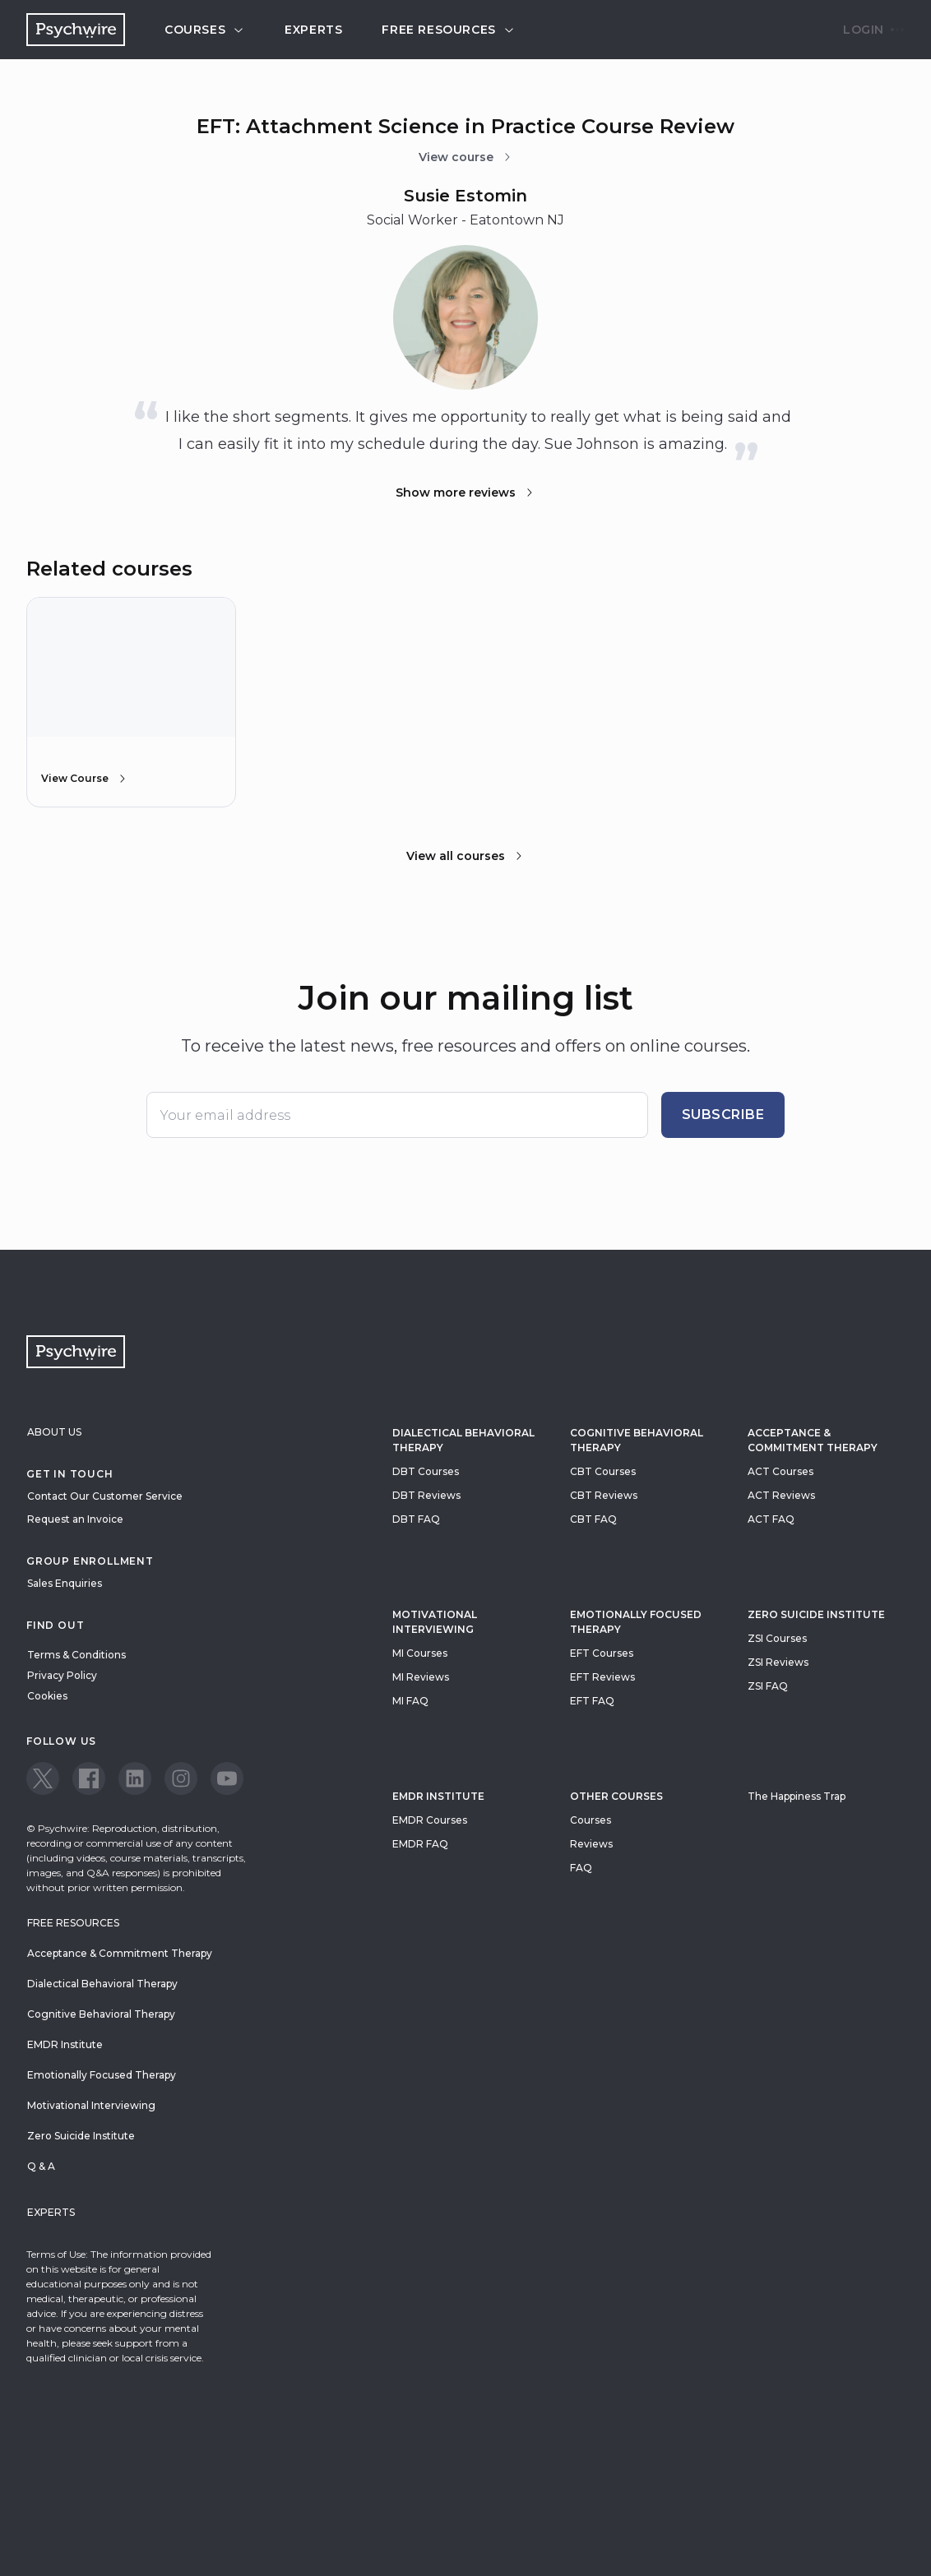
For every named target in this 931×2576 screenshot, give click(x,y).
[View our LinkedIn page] (134, 1778)
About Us (54, 1432)
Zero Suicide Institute (81, 2136)
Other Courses (616, 1796)
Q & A (41, 2166)
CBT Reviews (603, 1495)
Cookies (47, 1696)
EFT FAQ (592, 1701)
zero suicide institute (816, 1614)
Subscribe (723, 1114)
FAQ (581, 1867)
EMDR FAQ (420, 1844)
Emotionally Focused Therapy (636, 1621)
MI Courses (419, 1653)
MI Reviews (420, 1677)
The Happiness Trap (796, 1796)
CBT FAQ (593, 1519)
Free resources (448, 29)
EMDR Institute (438, 1796)
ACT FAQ (771, 1519)
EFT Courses (601, 1653)
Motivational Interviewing (434, 1621)
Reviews (591, 1844)
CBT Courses (603, 1471)
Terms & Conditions (76, 1655)
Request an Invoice (75, 1519)
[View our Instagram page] (180, 1778)
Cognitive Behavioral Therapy (636, 1440)
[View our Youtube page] (227, 1778)
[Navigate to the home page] (75, 29)
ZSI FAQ (768, 1686)
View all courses (465, 856)
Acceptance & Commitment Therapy (813, 1440)
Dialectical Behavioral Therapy (463, 1440)
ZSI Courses (777, 1638)
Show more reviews (465, 492)
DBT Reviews (426, 1495)
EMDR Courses (429, 1820)
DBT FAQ (416, 1519)
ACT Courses (780, 1471)
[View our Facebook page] (88, 1778)
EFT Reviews (602, 1677)
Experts (313, 29)
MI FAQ (410, 1701)
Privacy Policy (62, 1675)
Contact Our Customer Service (105, 1496)
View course (466, 157)
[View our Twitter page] (42, 1778)
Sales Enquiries (64, 1583)
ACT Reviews (781, 1495)
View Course (84, 778)
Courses (204, 29)
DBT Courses (425, 1471)
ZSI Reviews (778, 1662)
